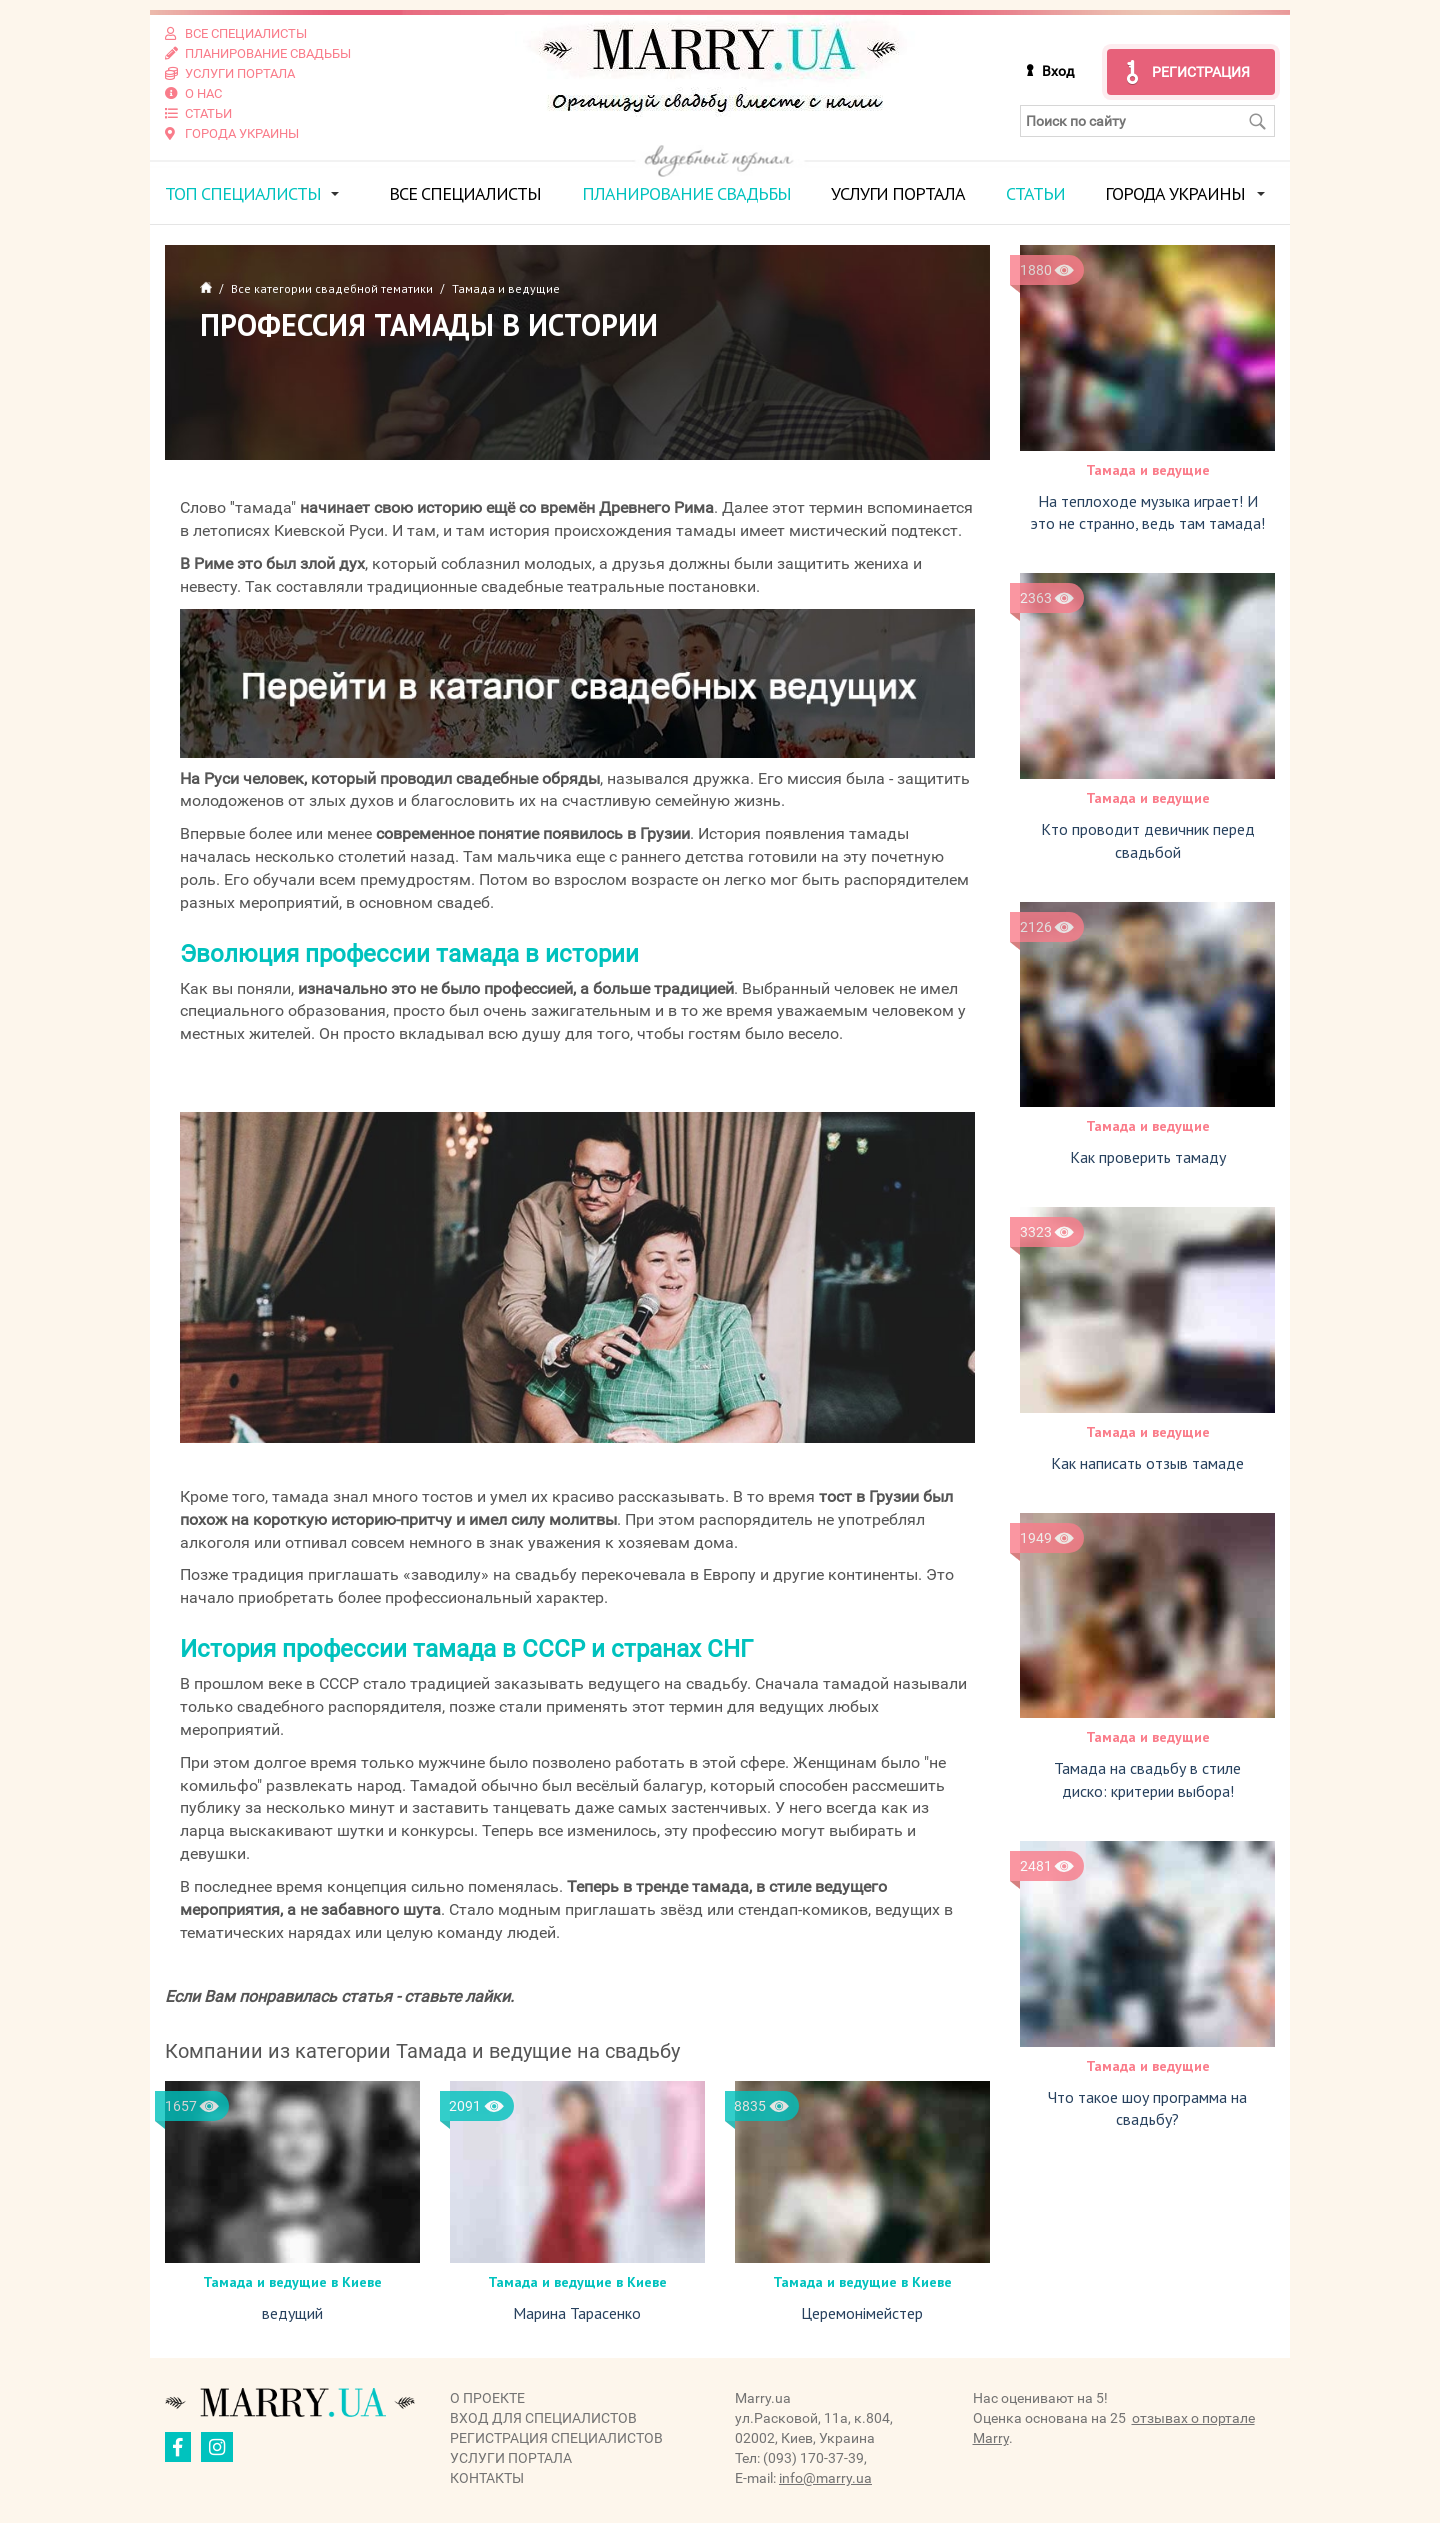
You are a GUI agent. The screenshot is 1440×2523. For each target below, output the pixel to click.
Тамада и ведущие (1148, 470)
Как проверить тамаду (1148, 1157)
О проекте (487, 2398)
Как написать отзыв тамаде (1147, 1463)
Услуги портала (898, 193)
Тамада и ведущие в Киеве (292, 2282)
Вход (1058, 71)
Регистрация (1201, 72)
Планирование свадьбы (686, 193)
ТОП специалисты (243, 193)
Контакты (487, 2478)
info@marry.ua (825, 2478)
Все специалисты (465, 193)
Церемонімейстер (862, 2313)
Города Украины (1175, 193)
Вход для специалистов (543, 2418)
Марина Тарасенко (577, 2313)
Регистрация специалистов (556, 2438)
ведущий (292, 2313)
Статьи (1035, 193)
